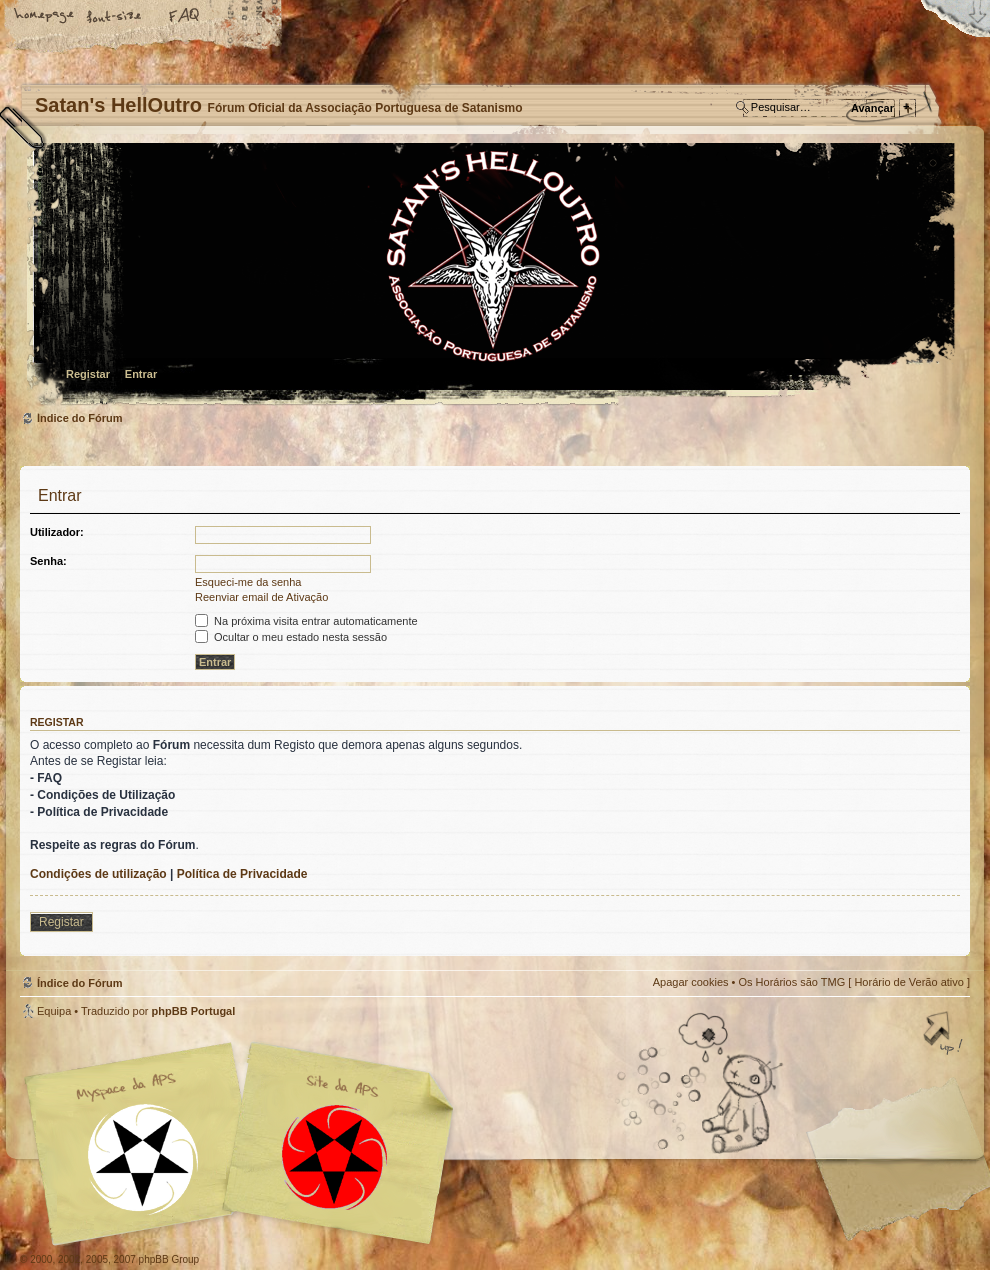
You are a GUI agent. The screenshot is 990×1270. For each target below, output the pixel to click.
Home (45, 17)
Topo (945, 1035)
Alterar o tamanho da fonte (115, 17)
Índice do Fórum (492, 275)
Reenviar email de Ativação (261, 597)
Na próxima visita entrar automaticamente (306, 621)
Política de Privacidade (242, 874)
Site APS (335, 1157)
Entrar (141, 374)
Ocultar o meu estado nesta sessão (291, 637)
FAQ (185, 17)
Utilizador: (57, 532)
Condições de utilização (98, 874)
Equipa (54, 1011)
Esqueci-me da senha (248, 582)
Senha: (48, 561)
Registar (88, 374)
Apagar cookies (691, 982)
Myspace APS (245, 1144)
